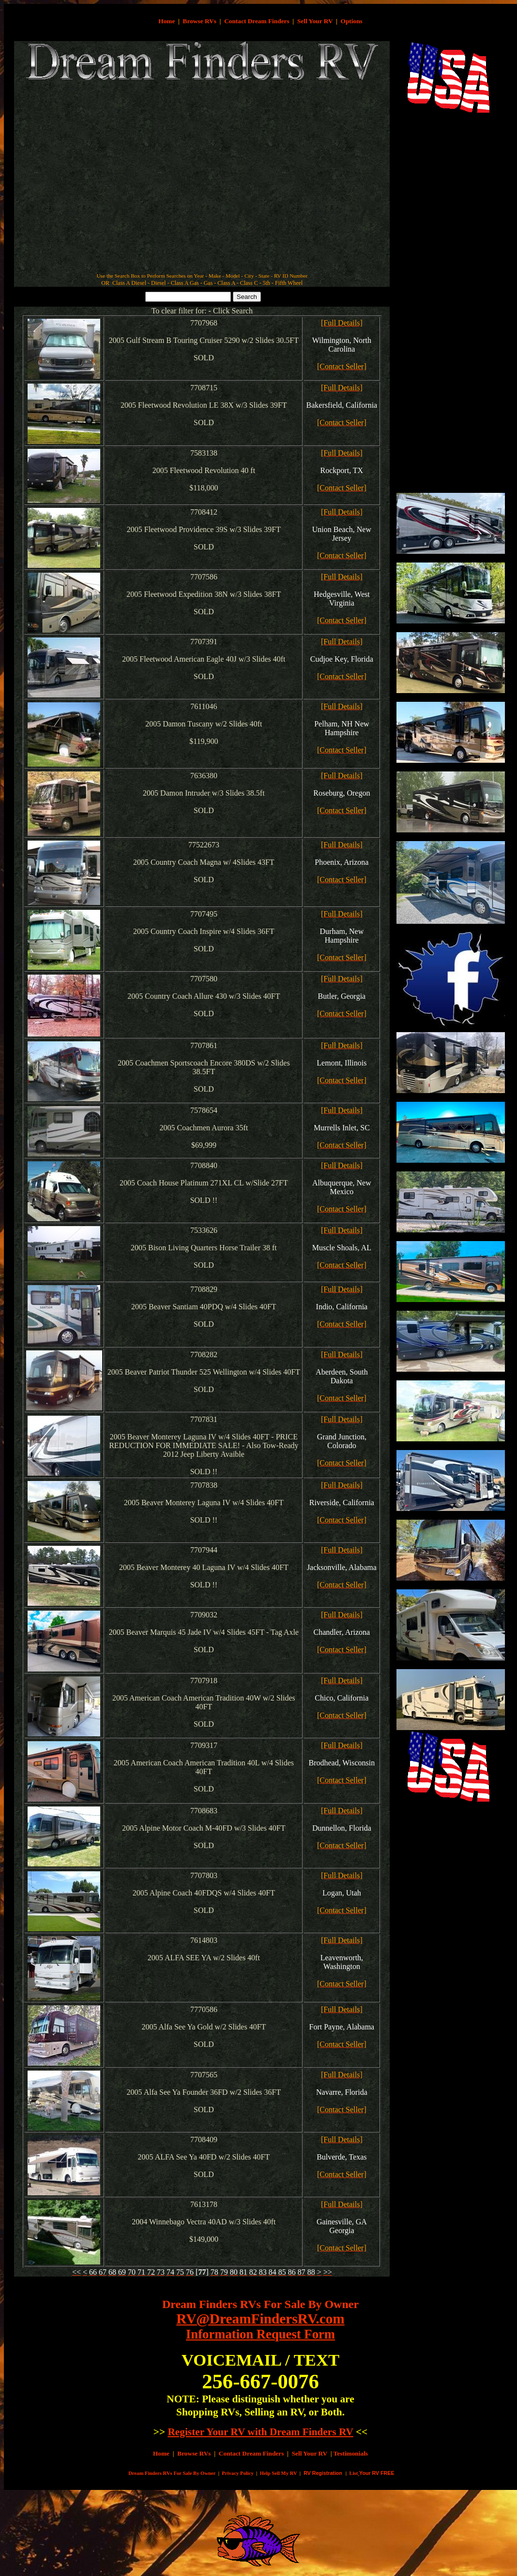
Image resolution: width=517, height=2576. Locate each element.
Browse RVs (199, 21)
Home (166, 21)
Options (352, 21)
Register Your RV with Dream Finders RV (260, 2432)
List (354, 2473)
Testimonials (351, 2453)
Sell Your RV (315, 21)
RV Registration (323, 2473)
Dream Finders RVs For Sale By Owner (260, 2304)
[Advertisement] (99, 212)
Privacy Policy (237, 2473)
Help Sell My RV (278, 2473)
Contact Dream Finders (256, 21)
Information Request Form (260, 2334)
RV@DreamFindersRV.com (260, 2318)
